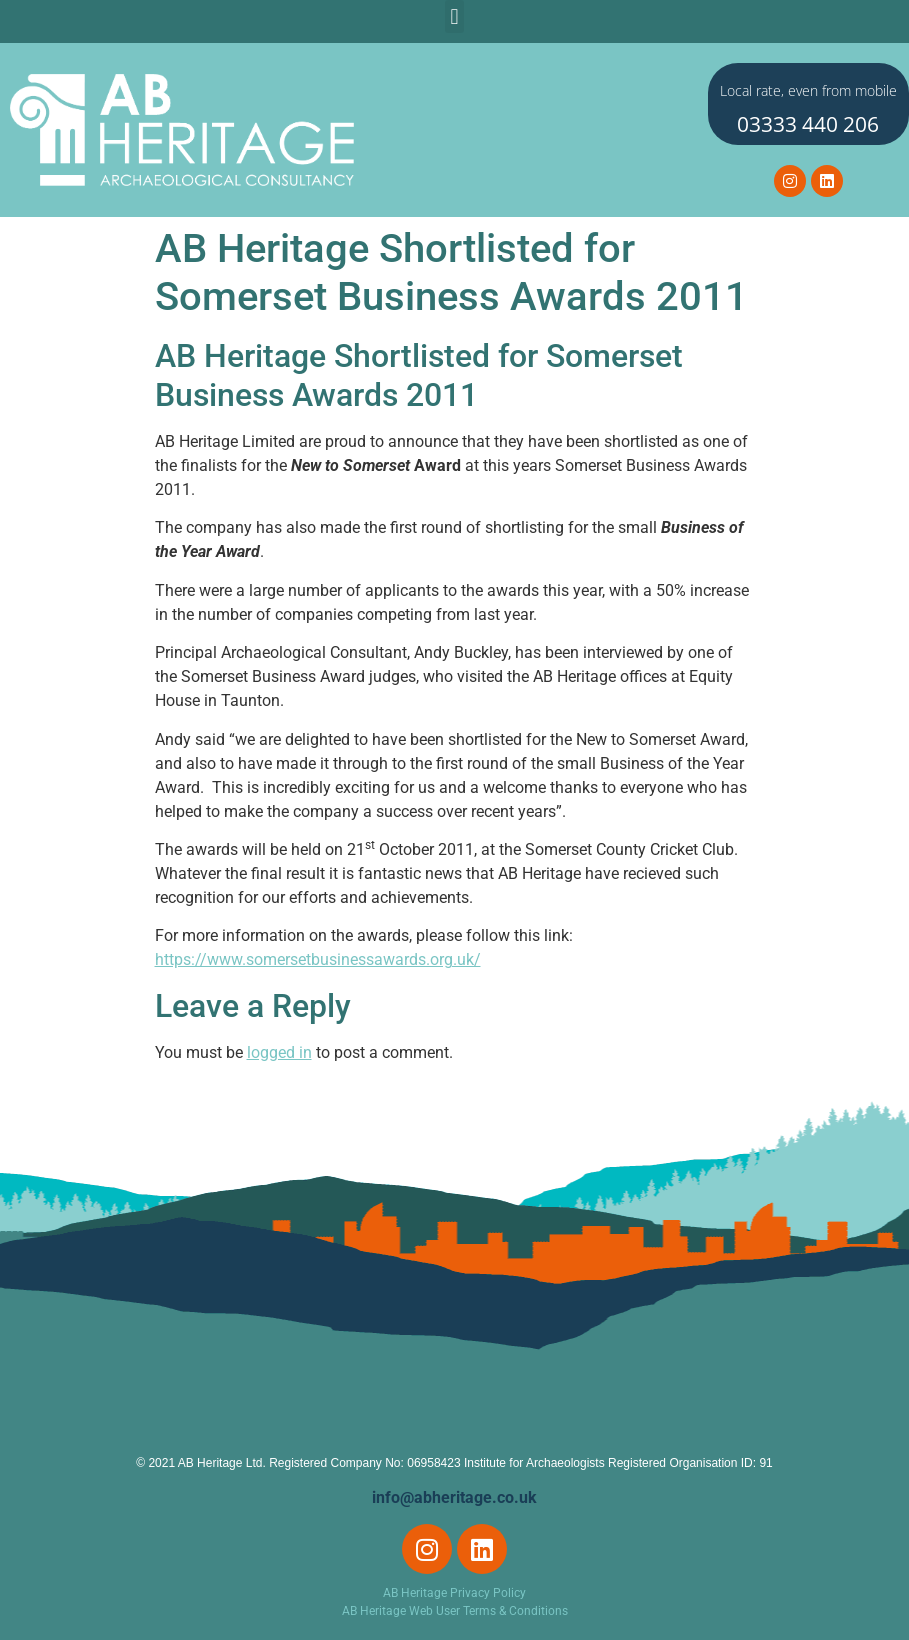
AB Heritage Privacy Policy (454, 1593)
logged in (279, 1052)
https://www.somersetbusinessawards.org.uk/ (318, 959)
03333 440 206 (808, 124)
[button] (454, 16)
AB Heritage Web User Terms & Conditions (455, 1611)
